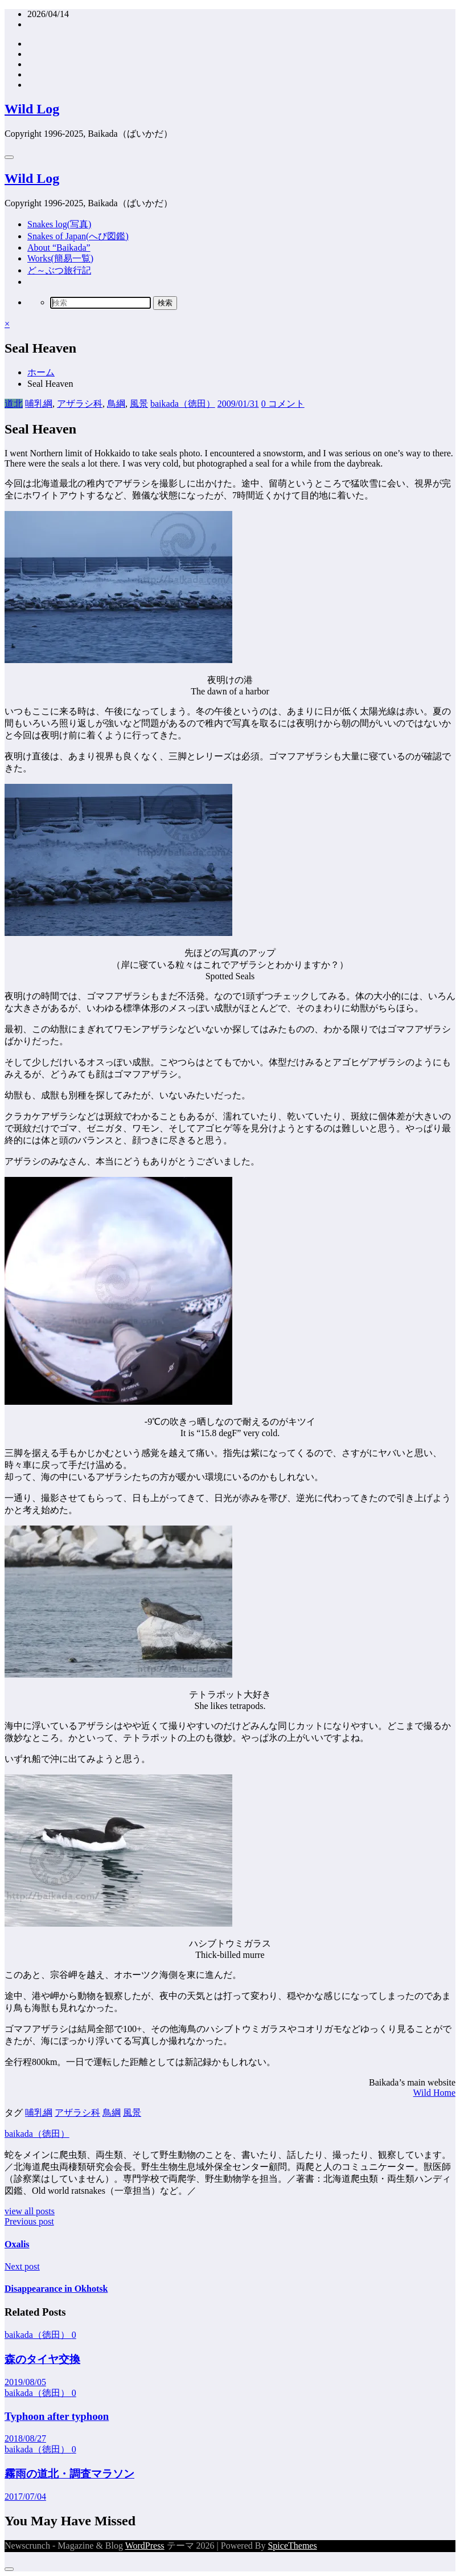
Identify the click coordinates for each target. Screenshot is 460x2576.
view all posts (30, 2211)
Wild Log (32, 108)
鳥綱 (116, 403)
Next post (22, 2266)
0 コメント (283, 403)
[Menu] (9, 157)
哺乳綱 (38, 403)
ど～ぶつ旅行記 (59, 270)
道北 (14, 403)
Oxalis (17, 2244)
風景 (139, 403)
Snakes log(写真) (59, 224)
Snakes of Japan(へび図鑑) (78, 236)
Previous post (29, 2221)
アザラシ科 (79, 403)
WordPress (145, 2545)
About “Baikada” (59, 247)
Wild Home (434, 2092)
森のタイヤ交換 (42, 2359)
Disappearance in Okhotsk (56, 2288)
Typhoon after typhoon (57, 2416)
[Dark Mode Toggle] (9, 2569)
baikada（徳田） (182, 403)
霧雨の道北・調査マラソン (69, 2474)
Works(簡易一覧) (60, 258)
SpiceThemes (292, 2545)
